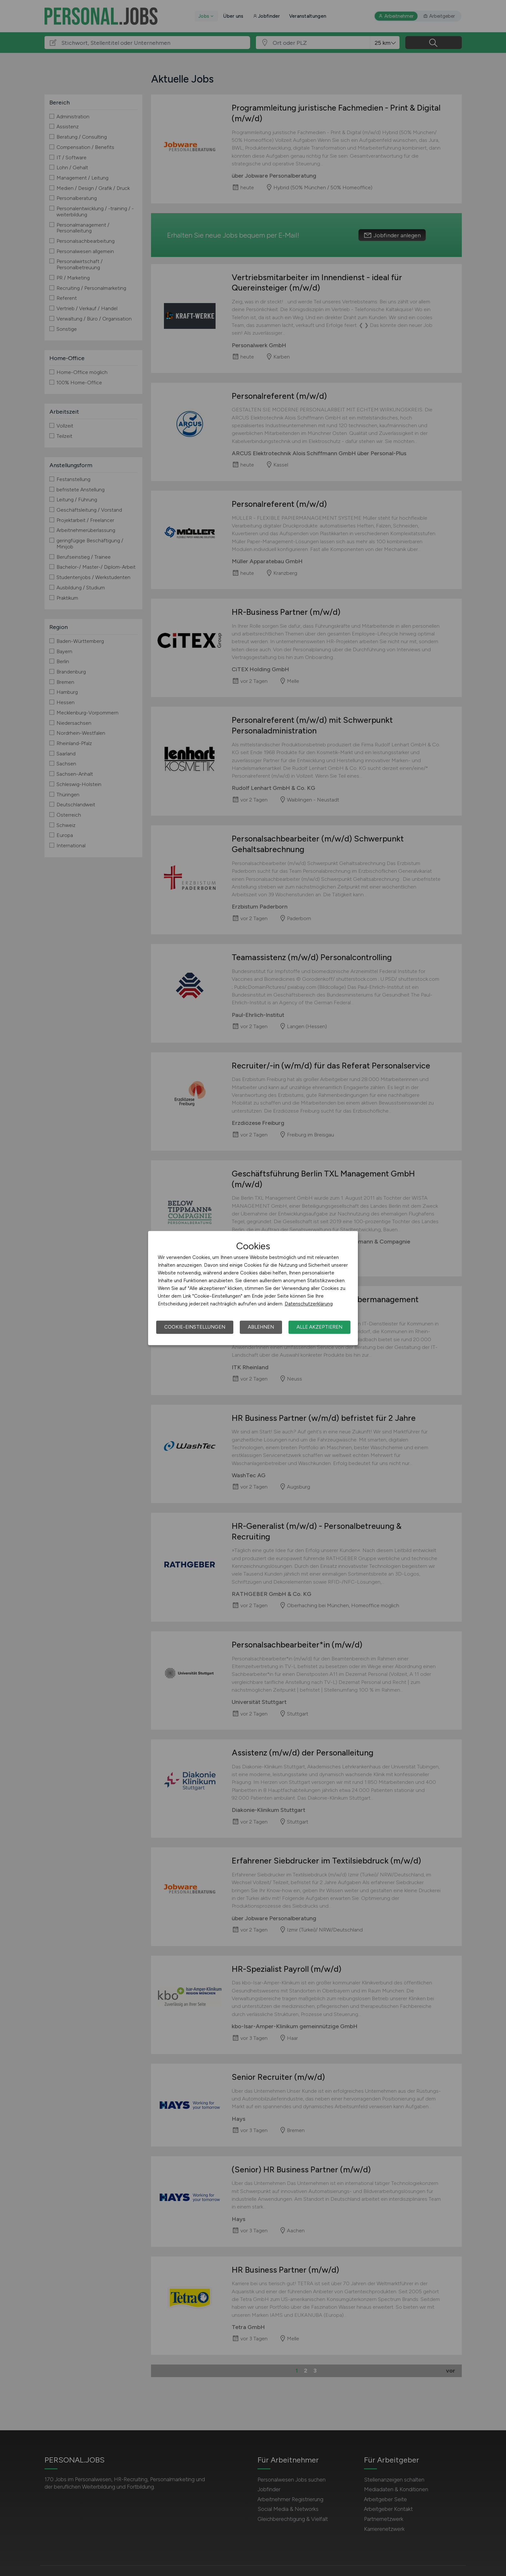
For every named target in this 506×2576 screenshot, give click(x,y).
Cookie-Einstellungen (194, 1327)
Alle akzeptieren (319, 1327)
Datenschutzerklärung (309, 1304)
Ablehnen (261, 1327)
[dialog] (253, 1288)
